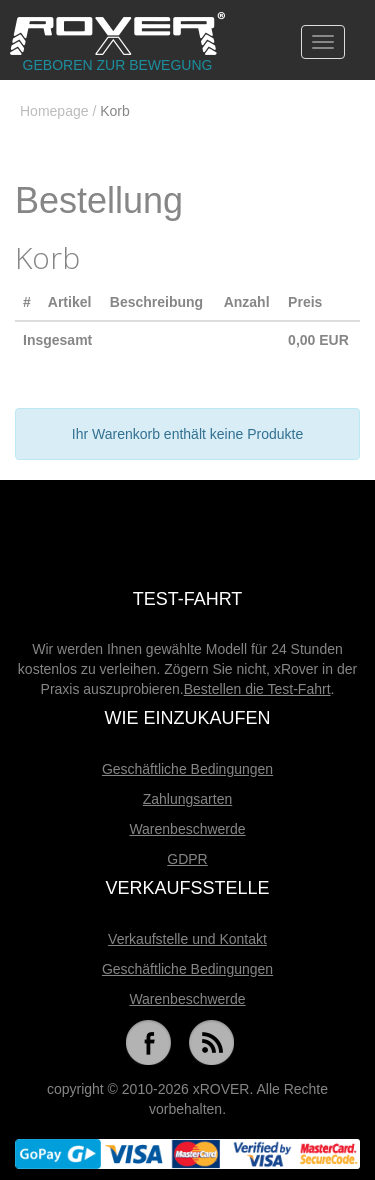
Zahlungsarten (188, 799)
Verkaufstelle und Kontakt (187, 939)
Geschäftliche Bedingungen (187, 769)
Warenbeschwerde (187, 829)
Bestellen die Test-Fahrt (257, 689)
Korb (115, 111)
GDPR (187, 859)
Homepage (54, 111)
